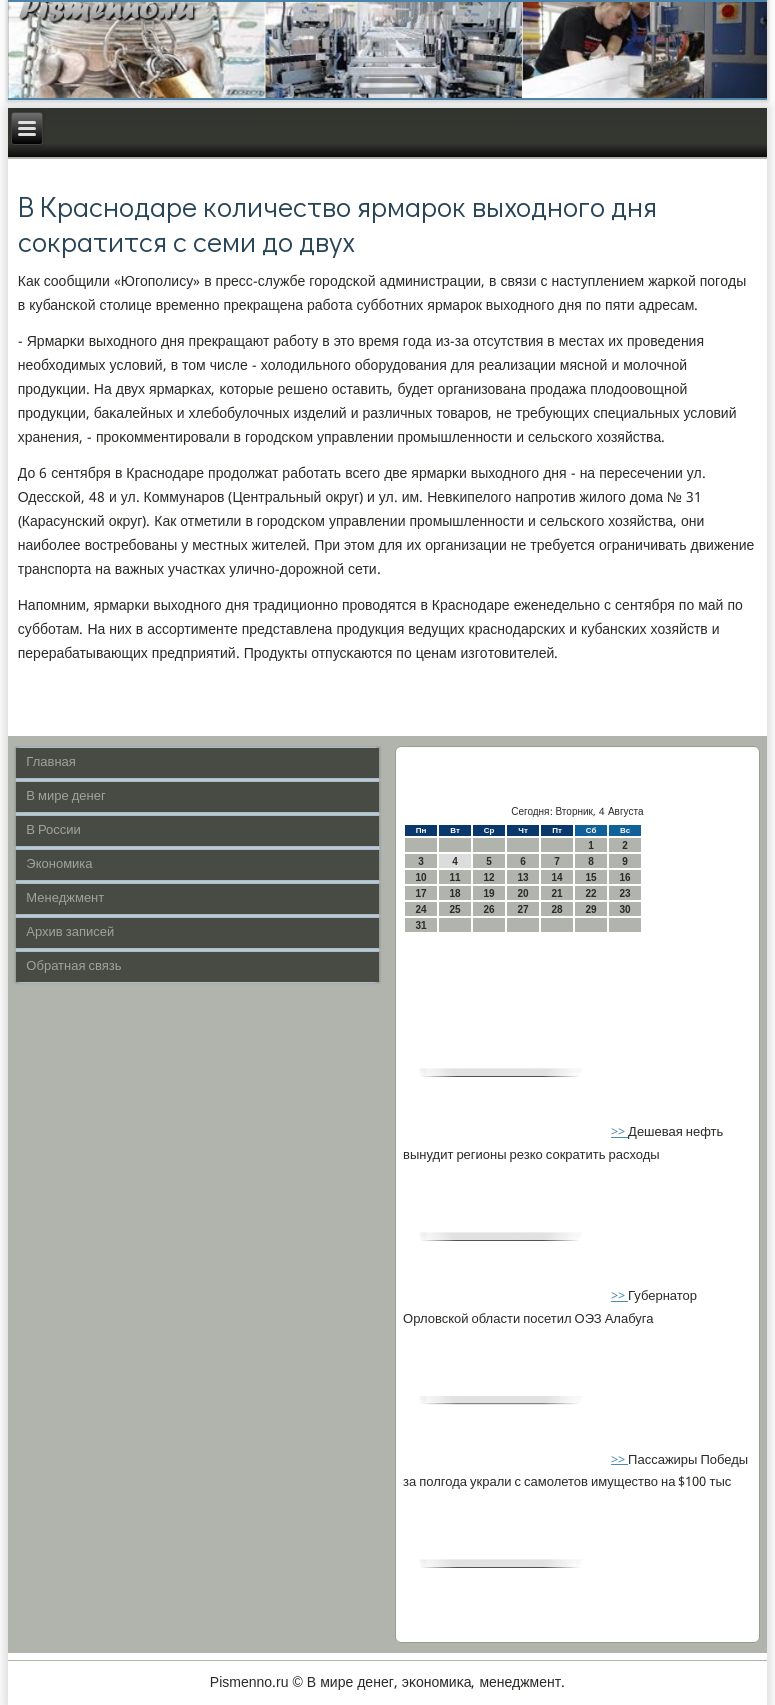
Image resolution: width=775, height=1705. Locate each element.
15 (591, 877)
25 (455, 909)
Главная (50, 762)
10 (421, 877)
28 (557, 909)
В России (53, 830)
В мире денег (65, 796)
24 (421, 909)
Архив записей (70, 932)
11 (455, 877)
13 (523, 877)
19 (489, 893)
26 (489, 909)
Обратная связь (73, 966)
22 (591, 893)
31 (421, 925)
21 (557, 893)
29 (591, 909)
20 (523, 893)
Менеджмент (65, 898)
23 (625, 893)
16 (625, 877)
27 (523, 909)
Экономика (59, 864)
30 (625, 909)
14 (557, 877)
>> (619, 1132)
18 (455, 893)
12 (489, 877)
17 (421, 893)
